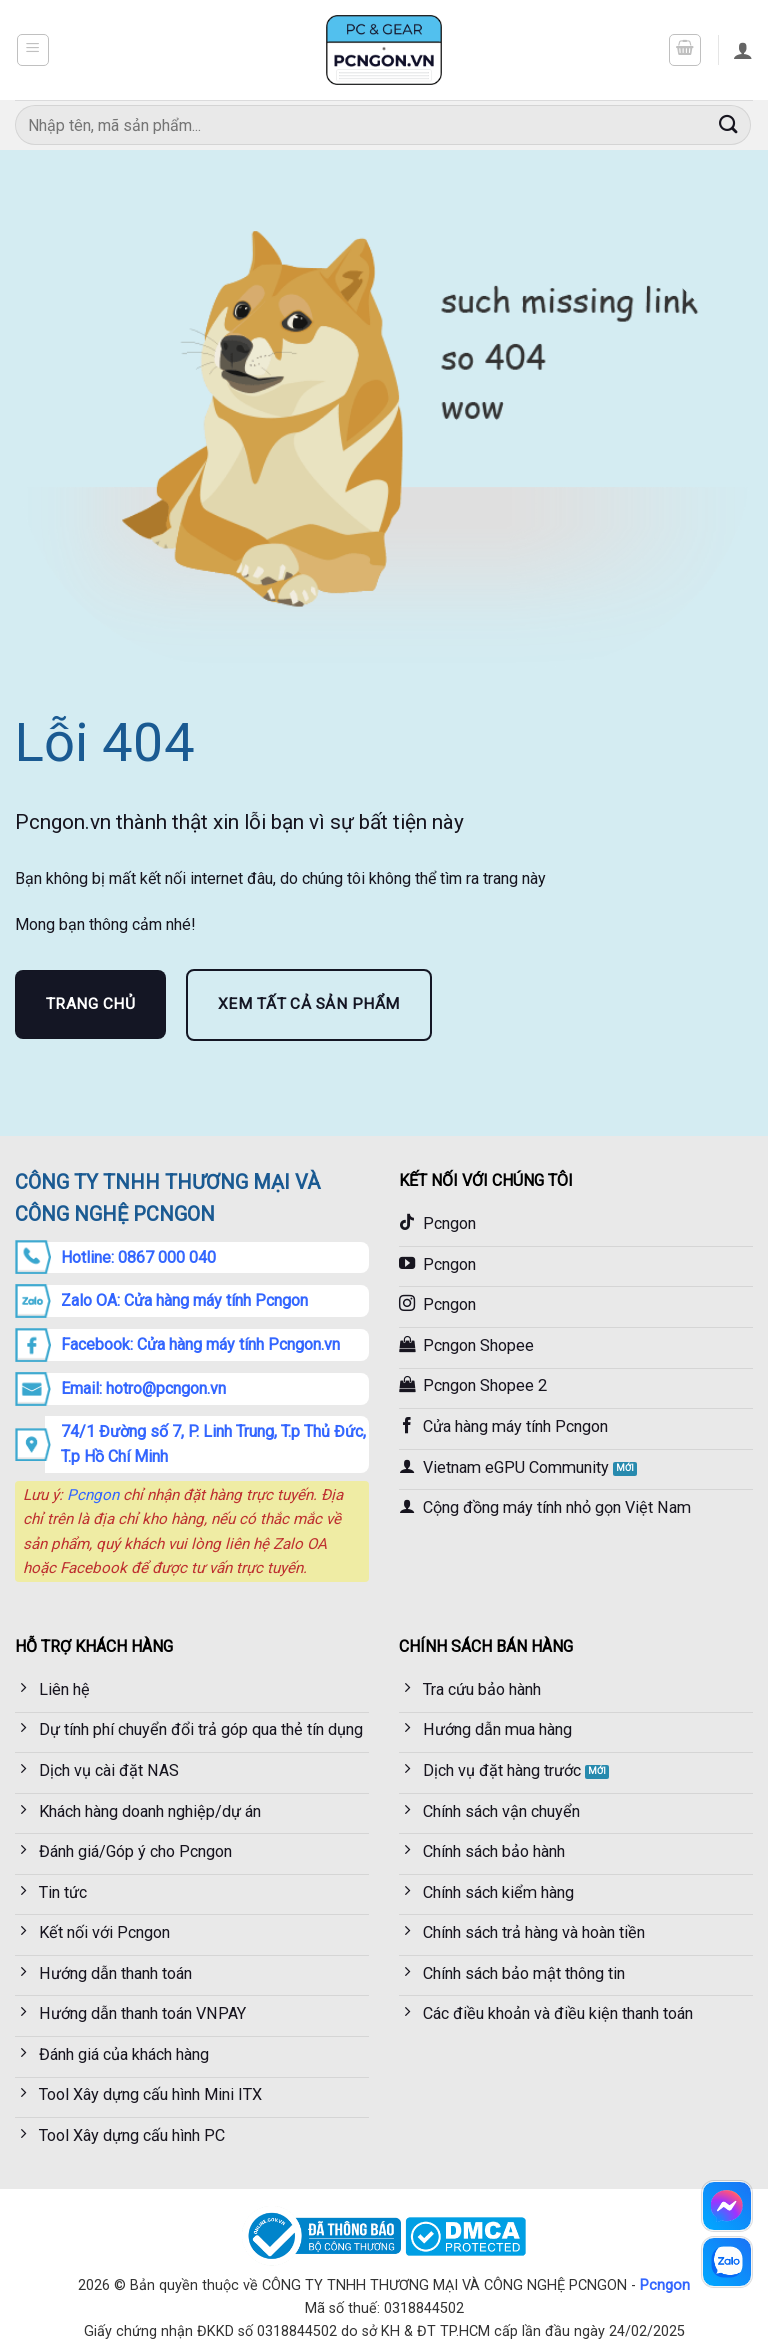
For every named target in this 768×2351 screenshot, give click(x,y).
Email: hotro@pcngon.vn (143, 1388)
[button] (33, 50)
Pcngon (93, 1495)
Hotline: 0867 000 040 (138, 1257)
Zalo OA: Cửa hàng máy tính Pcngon (184, 1300)
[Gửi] (729, 124)
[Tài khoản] (743, 50)
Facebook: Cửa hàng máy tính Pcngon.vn (200, 1344)
